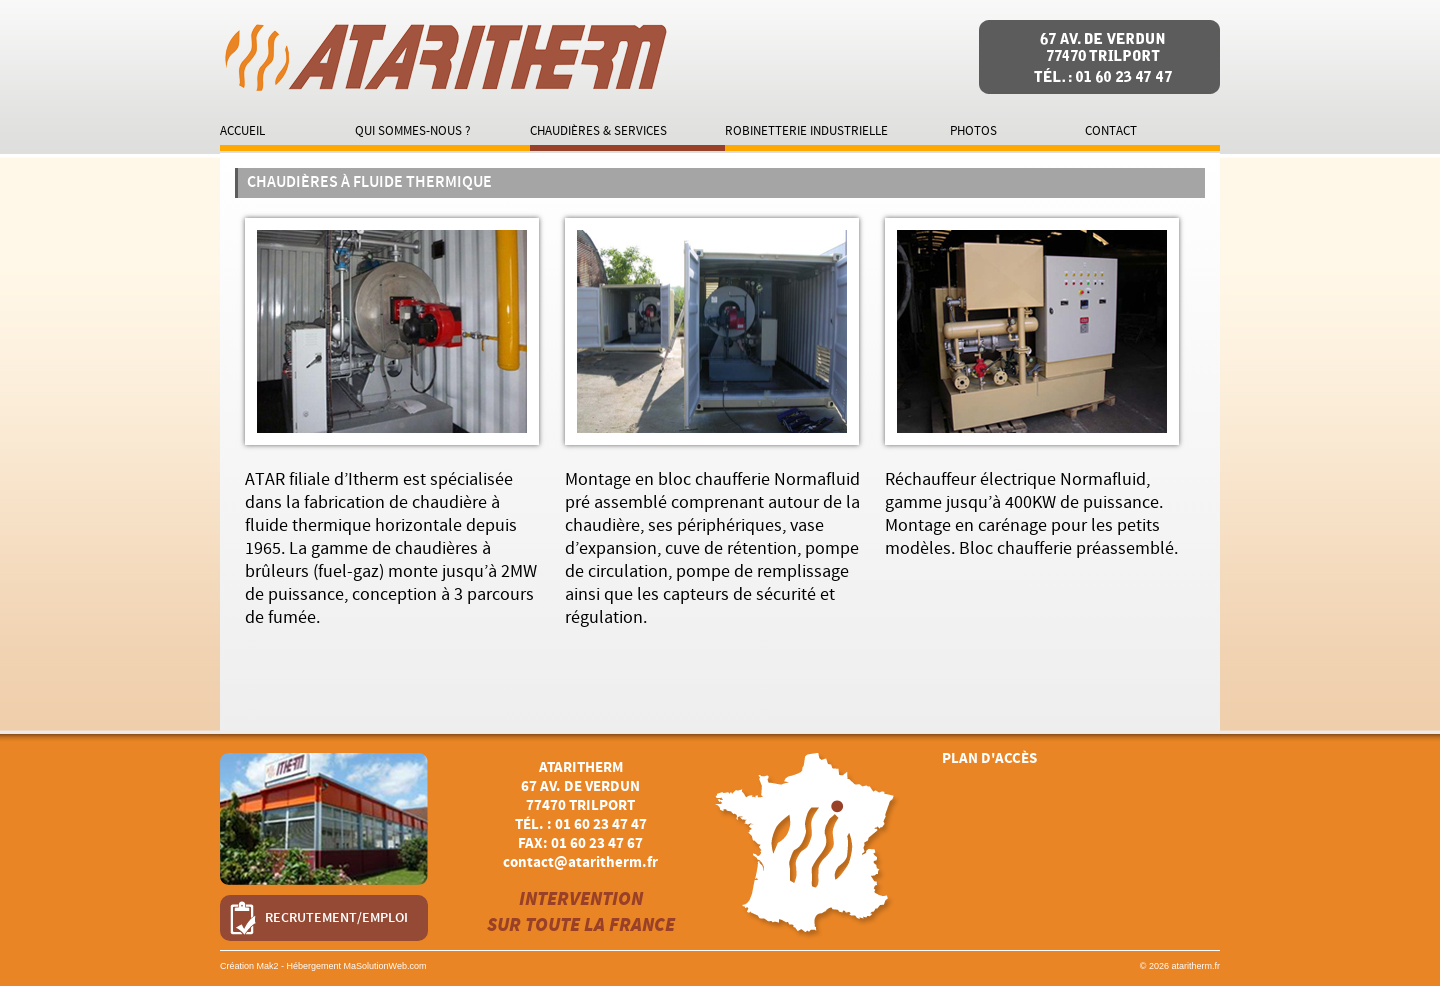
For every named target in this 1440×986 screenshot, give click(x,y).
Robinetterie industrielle (806, 131)
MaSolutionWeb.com (385, 966)
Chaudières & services (598, 131)
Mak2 (268, 966)
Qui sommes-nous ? (413, 131)
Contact (1111, 131)
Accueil (242, 131)
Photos (973, 131)
